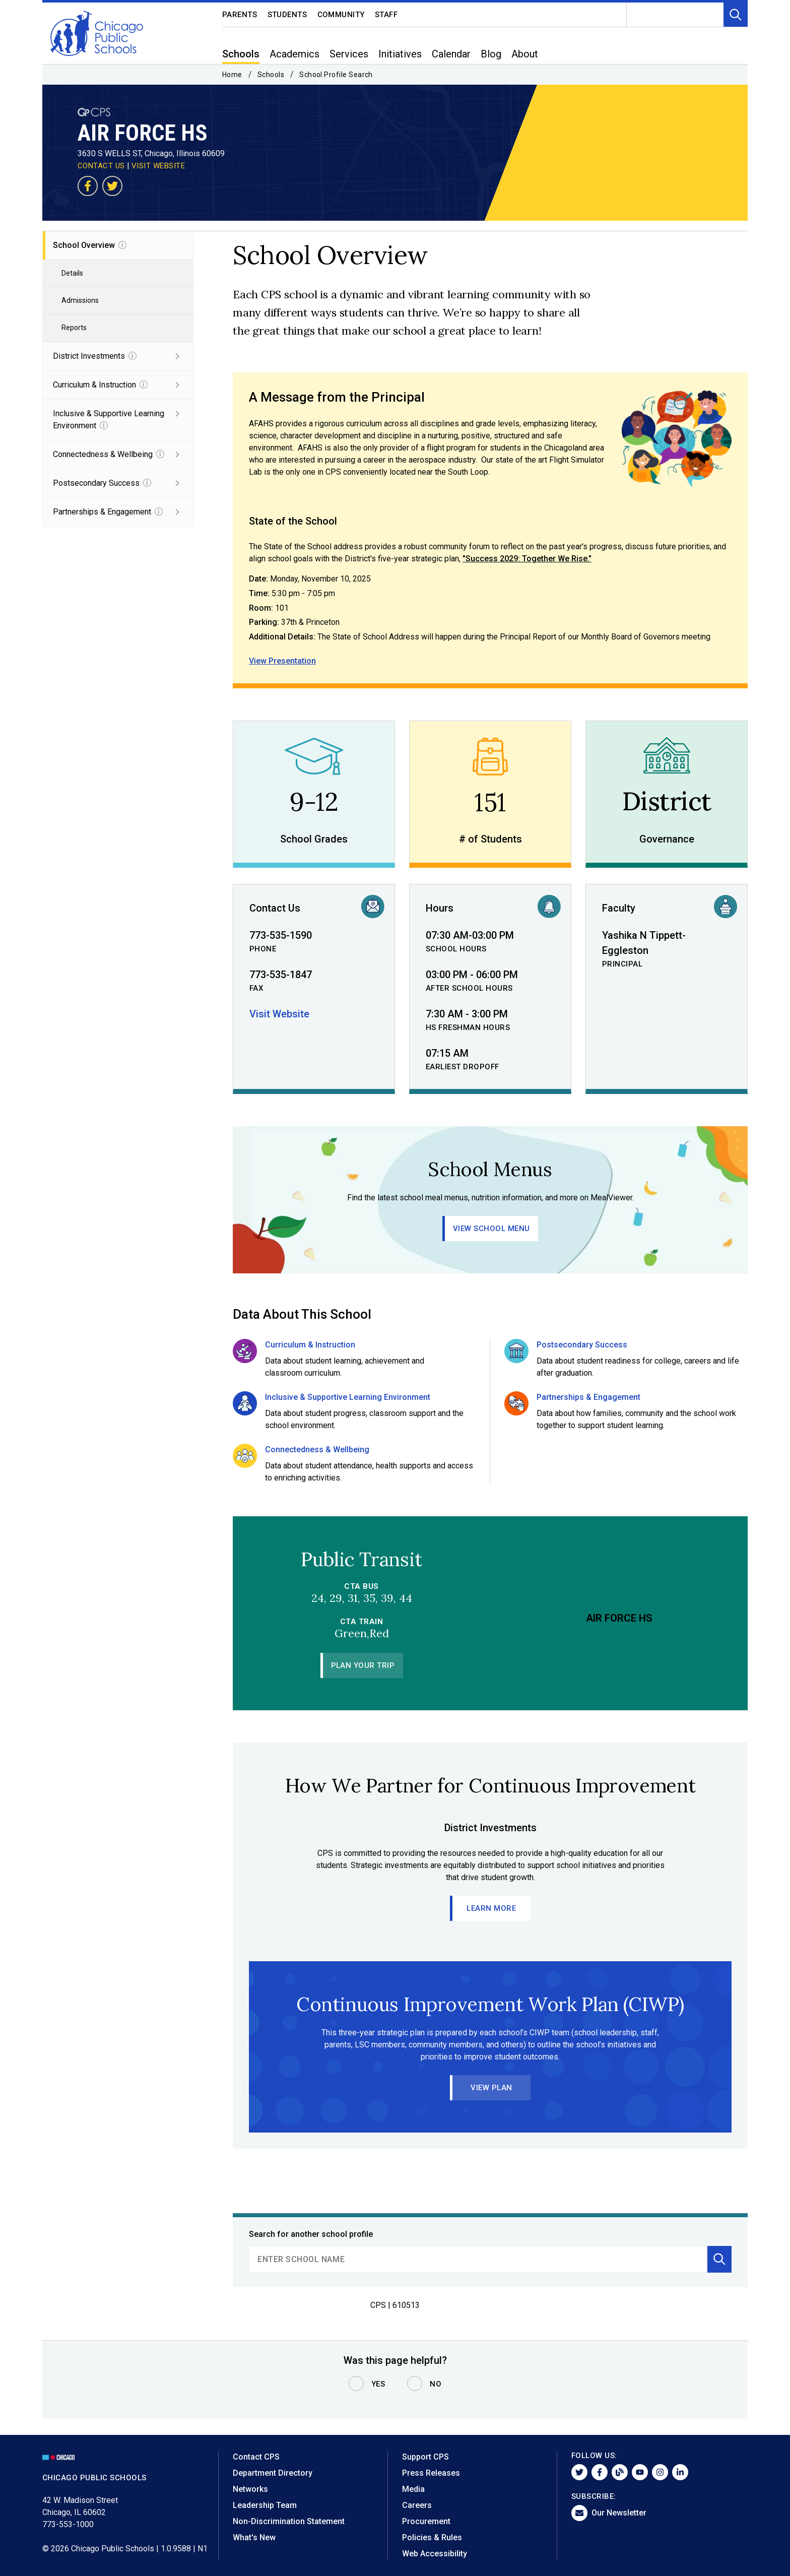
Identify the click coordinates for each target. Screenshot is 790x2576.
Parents (239, 14)
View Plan (491, 2087)
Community (341, 14)
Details (72, 273)
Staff (386, 14)
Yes (378, 2384)
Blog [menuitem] (491, 54)
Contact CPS (256, 2457)
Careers (417, 2505)
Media (413, 2489)
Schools (270, 75)
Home (232, 75)
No (435, 2384)
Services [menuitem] (349, 54)
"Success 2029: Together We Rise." (527, 558)
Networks (250, 2489)
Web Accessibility (434, 2553)
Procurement (426, 2521)
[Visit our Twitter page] (112, 186)
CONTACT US (101, 165)
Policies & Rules (432, 2537)
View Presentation (282, 661)
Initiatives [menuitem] (400, 54)
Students (287, 14)
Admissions (80, 300)
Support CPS (425, 2457)
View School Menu (491, 1228)
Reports (74, 328)
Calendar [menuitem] (451, 54)
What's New (254, 2537)
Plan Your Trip (363, 1665)
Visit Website (279, 1014)
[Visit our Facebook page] (88, 186)
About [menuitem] (524, 54)
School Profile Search (336, 75)
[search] (478, 2259)
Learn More (491, 1908)
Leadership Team (265, 2505)
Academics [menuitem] (294, 54)
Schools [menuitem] (240, 54)
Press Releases (431, 2473)
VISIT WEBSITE (158, 165)
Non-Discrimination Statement (289, 2521)
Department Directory (272, 2473)
